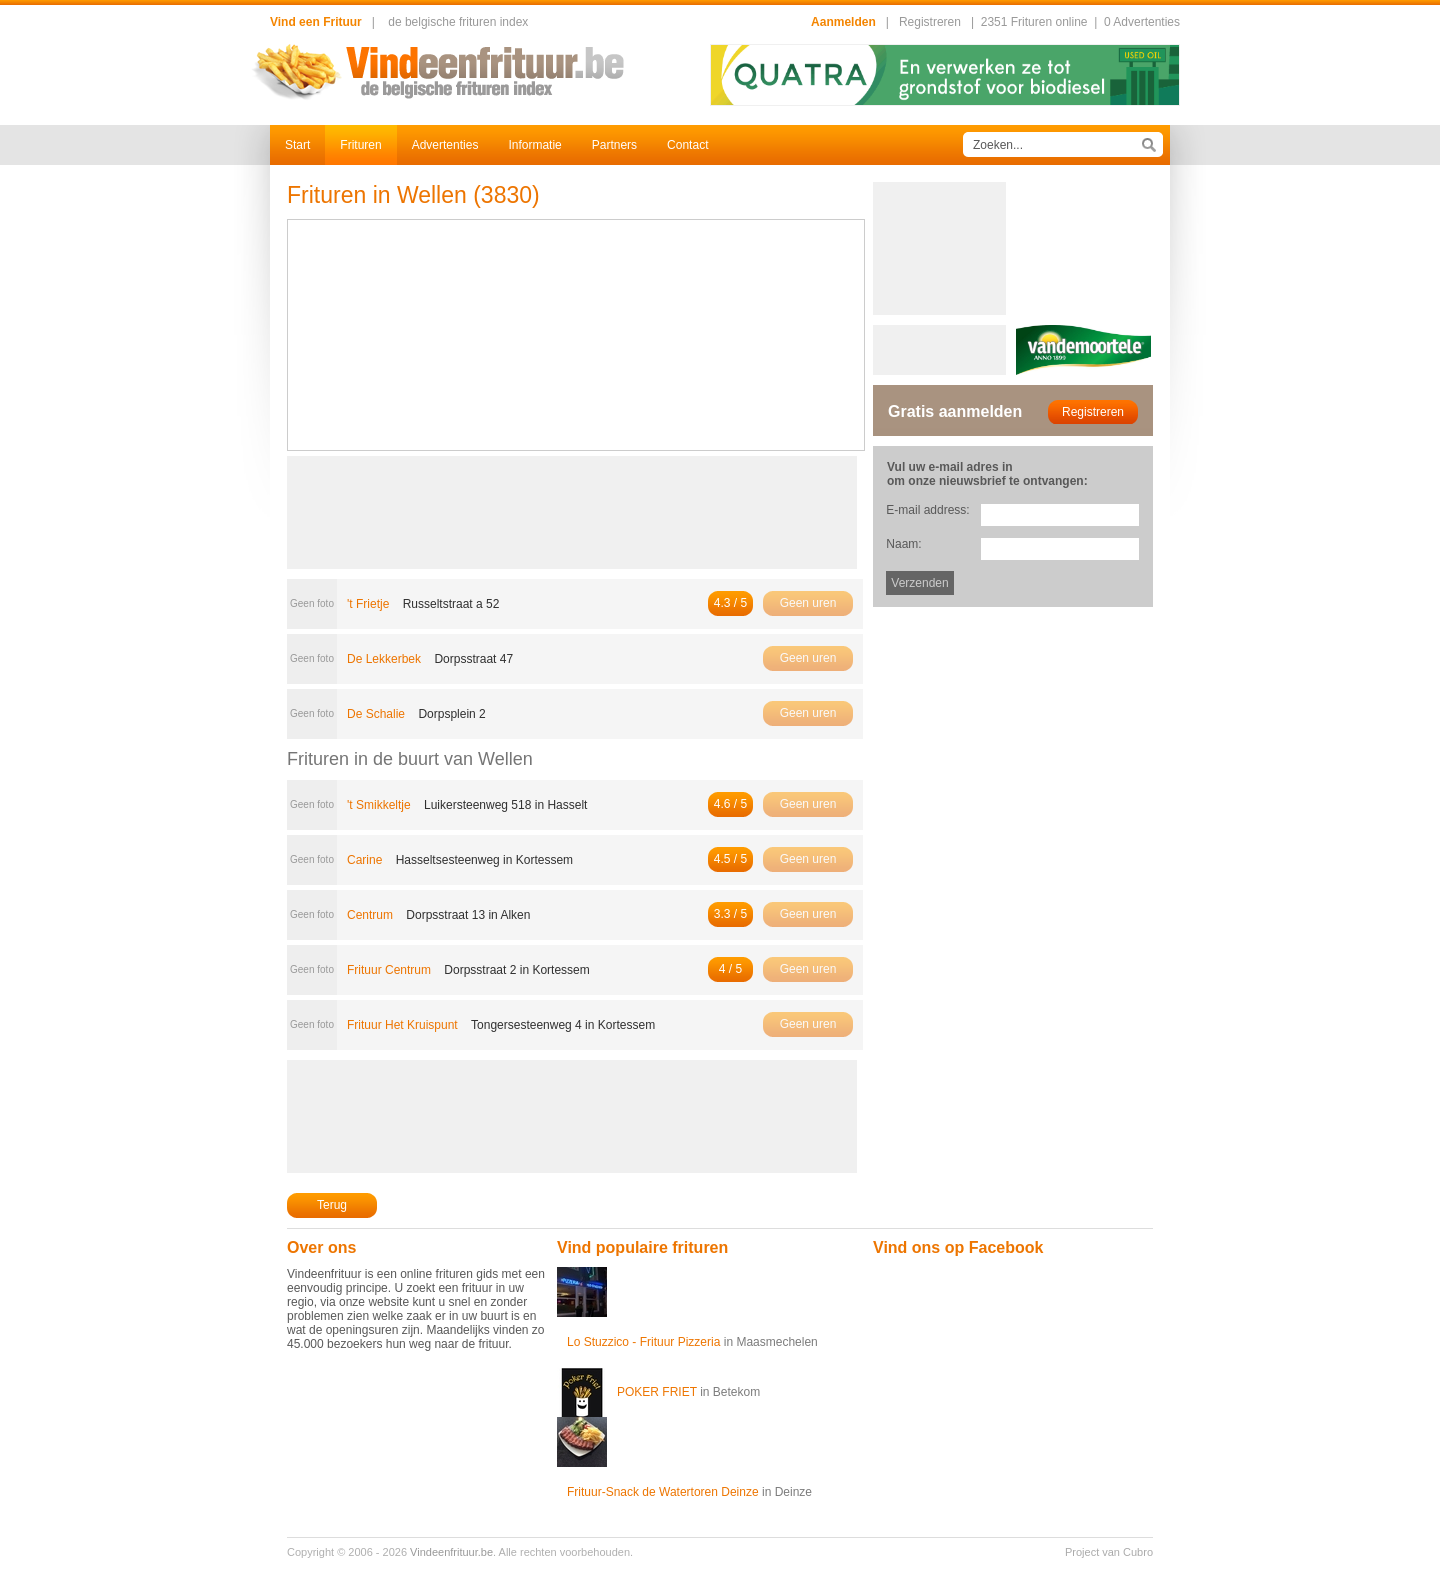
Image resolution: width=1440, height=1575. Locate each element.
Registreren (930, 22)
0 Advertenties (1142, 22)
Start (297, 145)
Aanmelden (843, 22)
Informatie (534, 145)
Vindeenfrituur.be (451, 1552)
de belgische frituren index (458, 22)
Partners (614, 145)
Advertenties (445, 145)
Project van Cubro (1109, 1552)
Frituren (360, 145)
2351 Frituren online (1034, 22)
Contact (687, 145)
